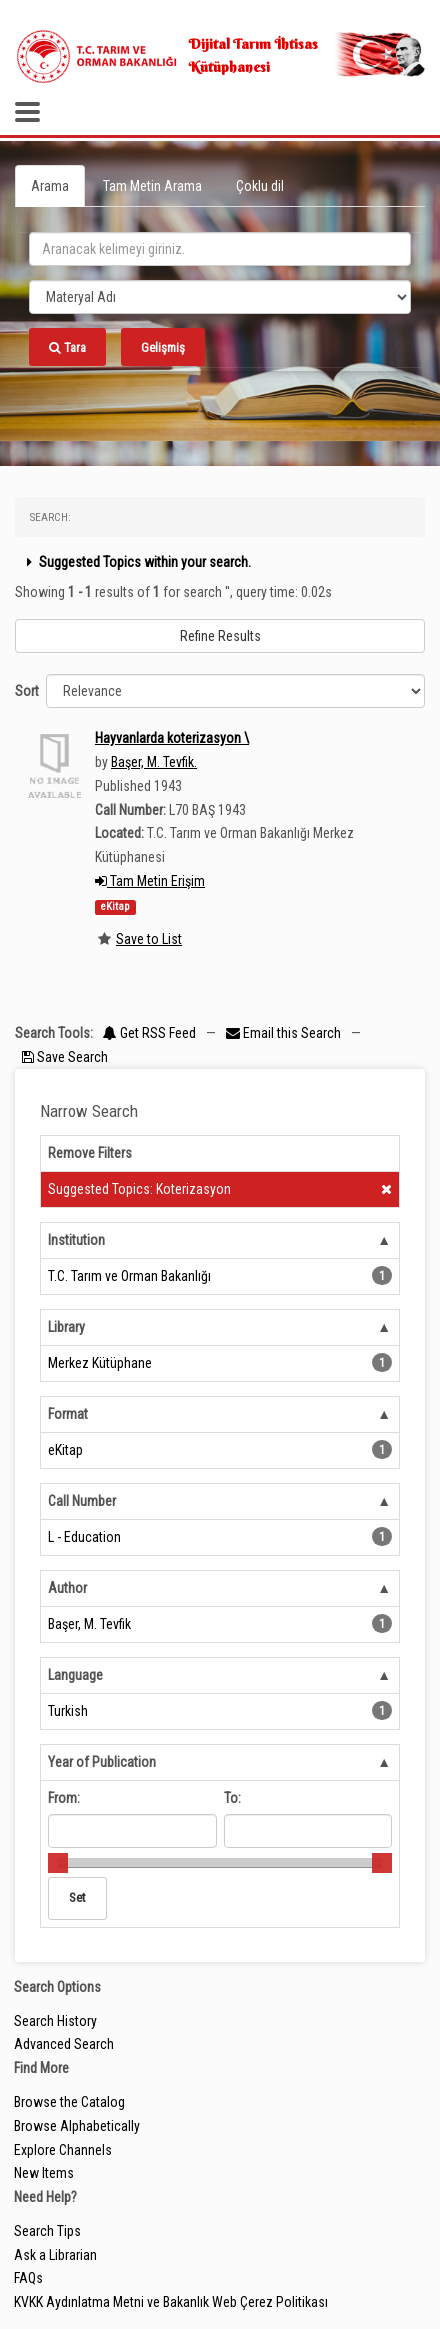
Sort (27, 691)
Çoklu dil (260, 186)
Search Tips (47, 2231)
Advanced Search (64, 2044)
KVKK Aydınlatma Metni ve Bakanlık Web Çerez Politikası (171, 2302)
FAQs (28, 2278)
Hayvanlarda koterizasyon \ (172, 738)
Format (68, 1414)
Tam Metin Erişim (150, 881)
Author (67, 1588)
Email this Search (285, 1033)
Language (75, 1675)
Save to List (149, 939)
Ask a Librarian (55, 2255)
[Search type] (220, 297)
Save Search (65, 1057)
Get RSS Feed (149, 1033)
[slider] (58, 1863)
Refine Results (220, 636)
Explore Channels (63, 2150)
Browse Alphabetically (77, 2126)
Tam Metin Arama (152, 186)
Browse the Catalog (69, 2102)
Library (66, 1327)
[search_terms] (220, 249)
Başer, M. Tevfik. (154, 762)
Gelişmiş (163, 347)
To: (232, 1798)
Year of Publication (102, 1762)
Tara (67, 347)
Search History (55, 2021)
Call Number (82, 1501)
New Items (44, 2173)
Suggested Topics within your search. (136, 562)
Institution (76, 1240)
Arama (50, 186)
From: (64, 1798)
